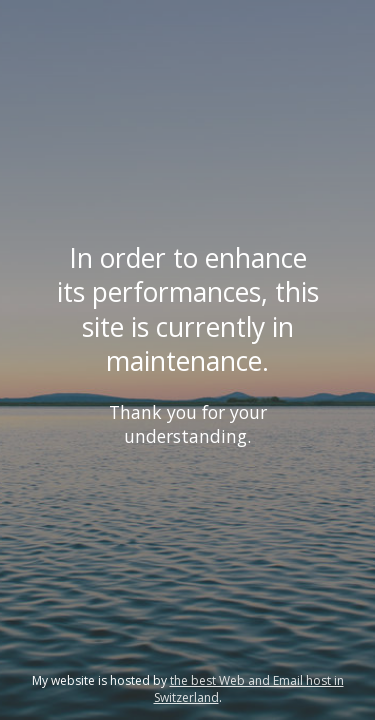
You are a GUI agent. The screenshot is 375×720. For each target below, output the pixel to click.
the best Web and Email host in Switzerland (249, 689)
